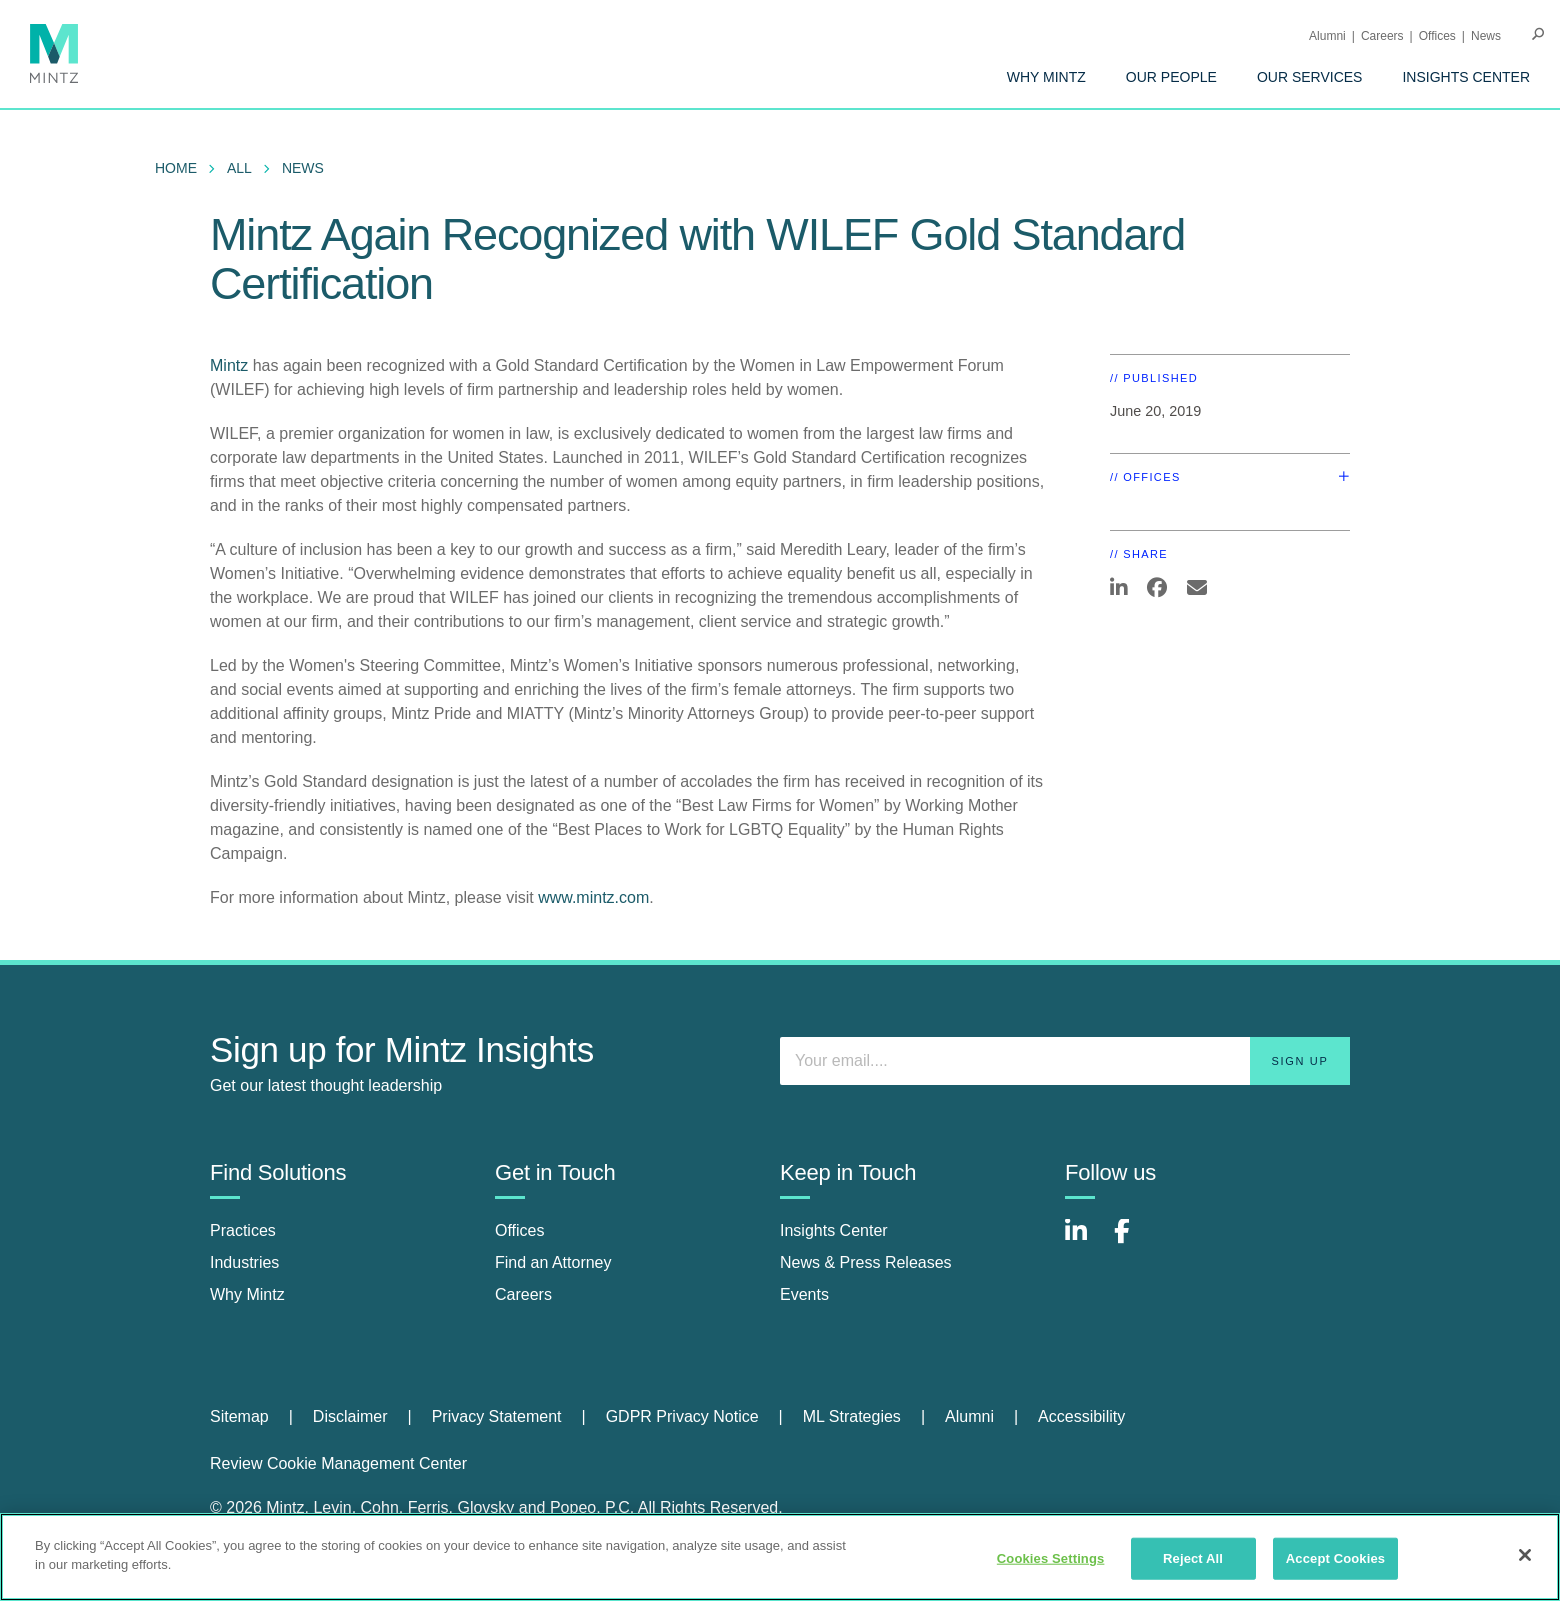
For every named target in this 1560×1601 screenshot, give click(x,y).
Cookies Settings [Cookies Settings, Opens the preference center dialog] (1051, 1558)
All (239, 168)
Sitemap (239, 1416)
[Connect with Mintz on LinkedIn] (1085, 1241)
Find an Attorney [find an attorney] (553, 1262)
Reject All (1193, 1558)
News (1486, 36)
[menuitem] (1046, 77)
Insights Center (1466, 77)
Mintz (229, 365)
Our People (1171, 77)
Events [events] (804, 1294)
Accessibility (1081, 1416)
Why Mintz (1046, 77)
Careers (1382, 36)
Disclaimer (350, 1416)
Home (176, 168)
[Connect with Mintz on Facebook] (1134, 1241)
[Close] (1525, 1555)
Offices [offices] (520, 1230)
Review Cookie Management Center (338, 1463)
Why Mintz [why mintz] (247, 1294)
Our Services (1310, 77)
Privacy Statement (497, 1416)
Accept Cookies (1335, 1558)
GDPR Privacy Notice (682, 1416)
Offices (1437, 36)
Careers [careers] (523, 1294)
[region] (780, 1557)
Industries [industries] (244, 1262)
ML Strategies (852, 1416)
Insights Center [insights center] (834, 1230)
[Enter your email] (1065, 1061)
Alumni (1327, 36)
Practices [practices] (243, 1230)
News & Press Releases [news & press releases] (866, 1262)
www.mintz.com (593, 897)
